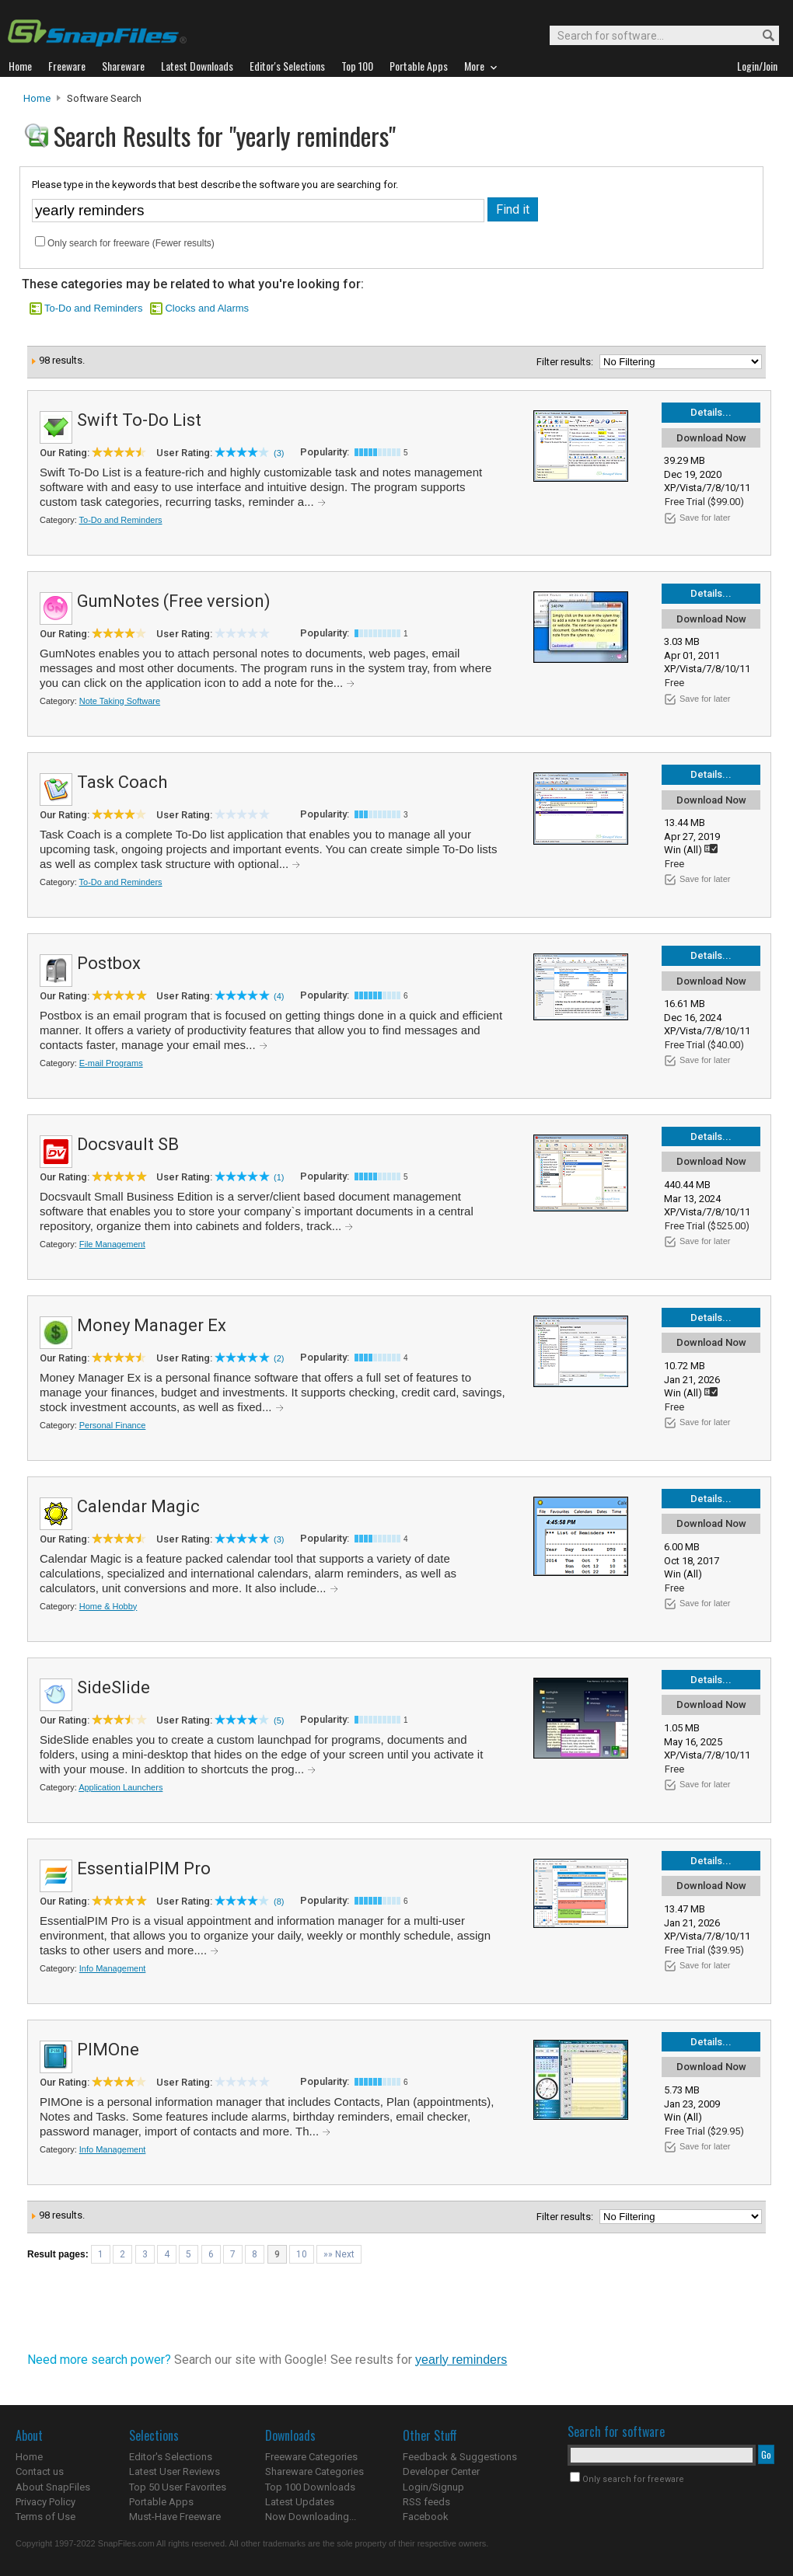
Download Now (711, 438)
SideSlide (113, 1687)
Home (37, 98)
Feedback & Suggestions (460, 2457)
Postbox (109, 963)
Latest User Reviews (174, 2471)
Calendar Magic (138, 1506)
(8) (279, 1901)
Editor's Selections (170, 2457)
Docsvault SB (128, 1144)
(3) (279, 453)
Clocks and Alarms (207, 308)
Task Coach (122, 782)
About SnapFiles (53, 2487)
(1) (279, 1177)
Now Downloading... (310, 2516)
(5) (279, 1720)
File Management (112, 1244)
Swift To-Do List (139, 420)
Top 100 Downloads (310, 2487)
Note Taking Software (119, 701)
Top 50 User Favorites (177, 2487)
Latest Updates (299, 2502)
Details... (711, 412)
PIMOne (108, 2049)
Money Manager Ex (151, 1325)
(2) (279, 1358)
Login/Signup (433, 2487)
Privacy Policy (45, 2502)
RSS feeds (426, 2502)
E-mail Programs (111, 1063)
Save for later (704, 517)
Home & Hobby (108, 1606)
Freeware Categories (311, 2457)
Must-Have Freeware (175, 2516)
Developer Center (441, 2471)
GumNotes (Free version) (174, 601)
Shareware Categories (314, 2471)
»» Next (339, 2254)
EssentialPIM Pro (144, 1868)
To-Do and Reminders (93, 308)
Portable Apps (161, 2502)
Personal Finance (112, 1425)
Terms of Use (45, 2516)
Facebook (426, 2516)
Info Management (112, 1968)
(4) (279, 996)
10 (301, 2254)
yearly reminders (461, 2359)
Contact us (40, 2471)
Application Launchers (120, 1787)
